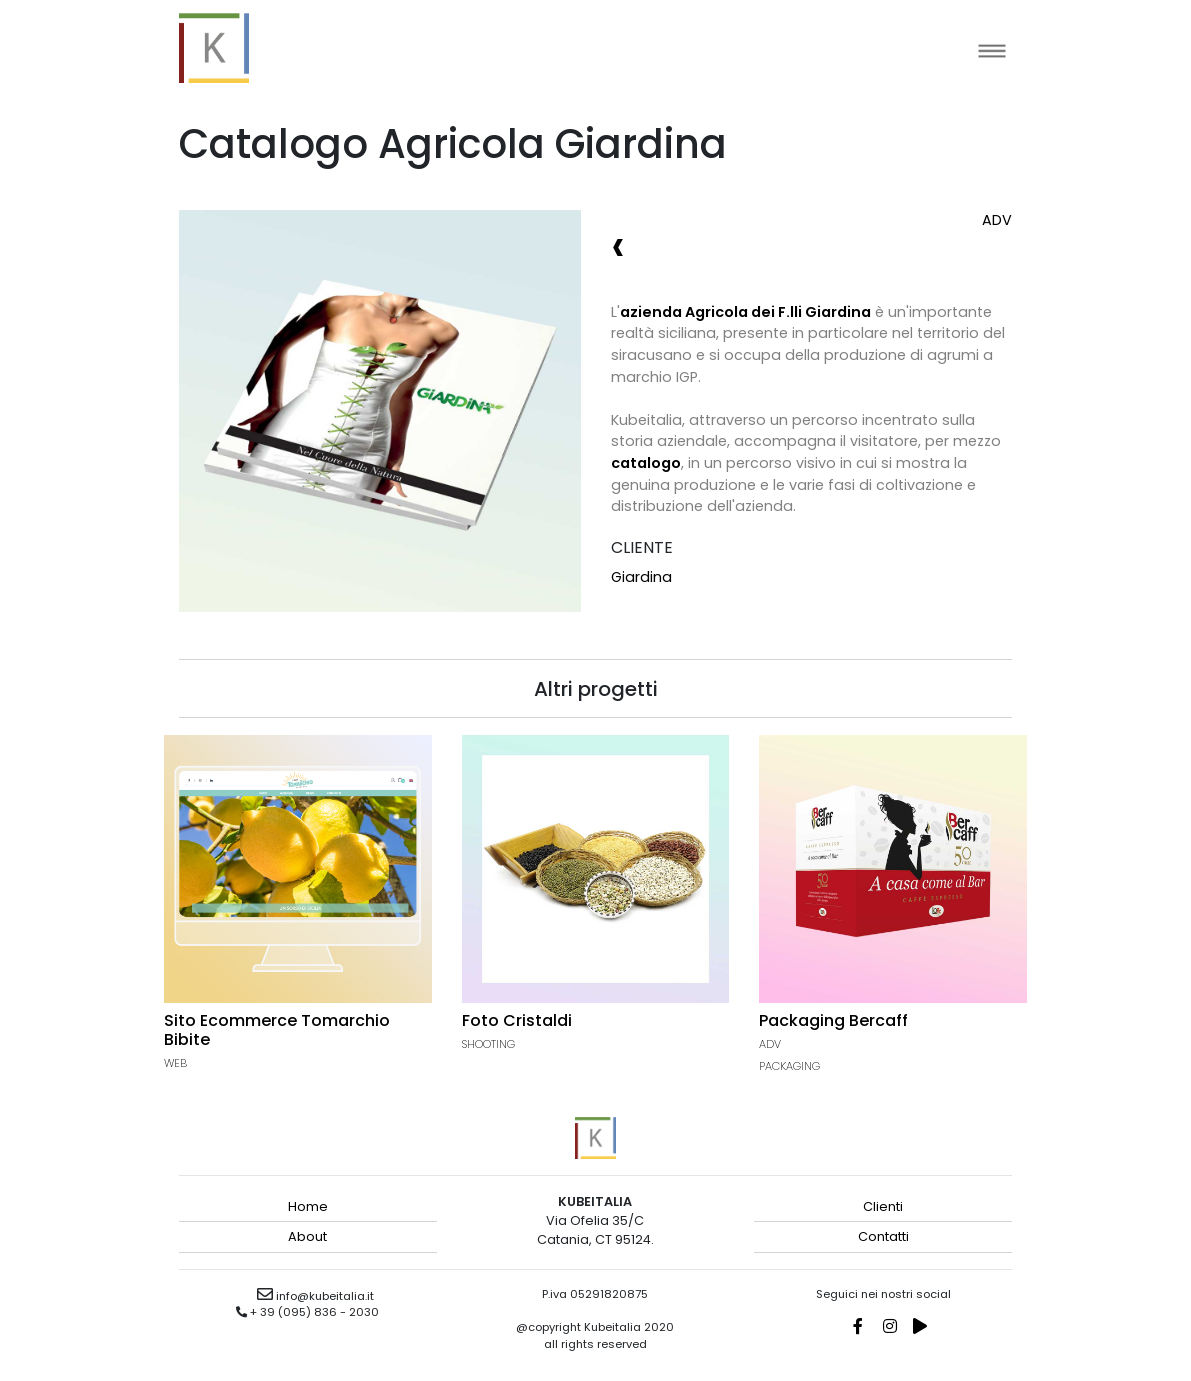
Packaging (789, 1066)
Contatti (883, 1236)
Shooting (488, 1044)
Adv (997, 220)
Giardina (641, 577)
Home (308, 1206)
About (307, 1236)
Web (175, 1063)
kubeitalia (214, 48)
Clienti (883, 1206)
